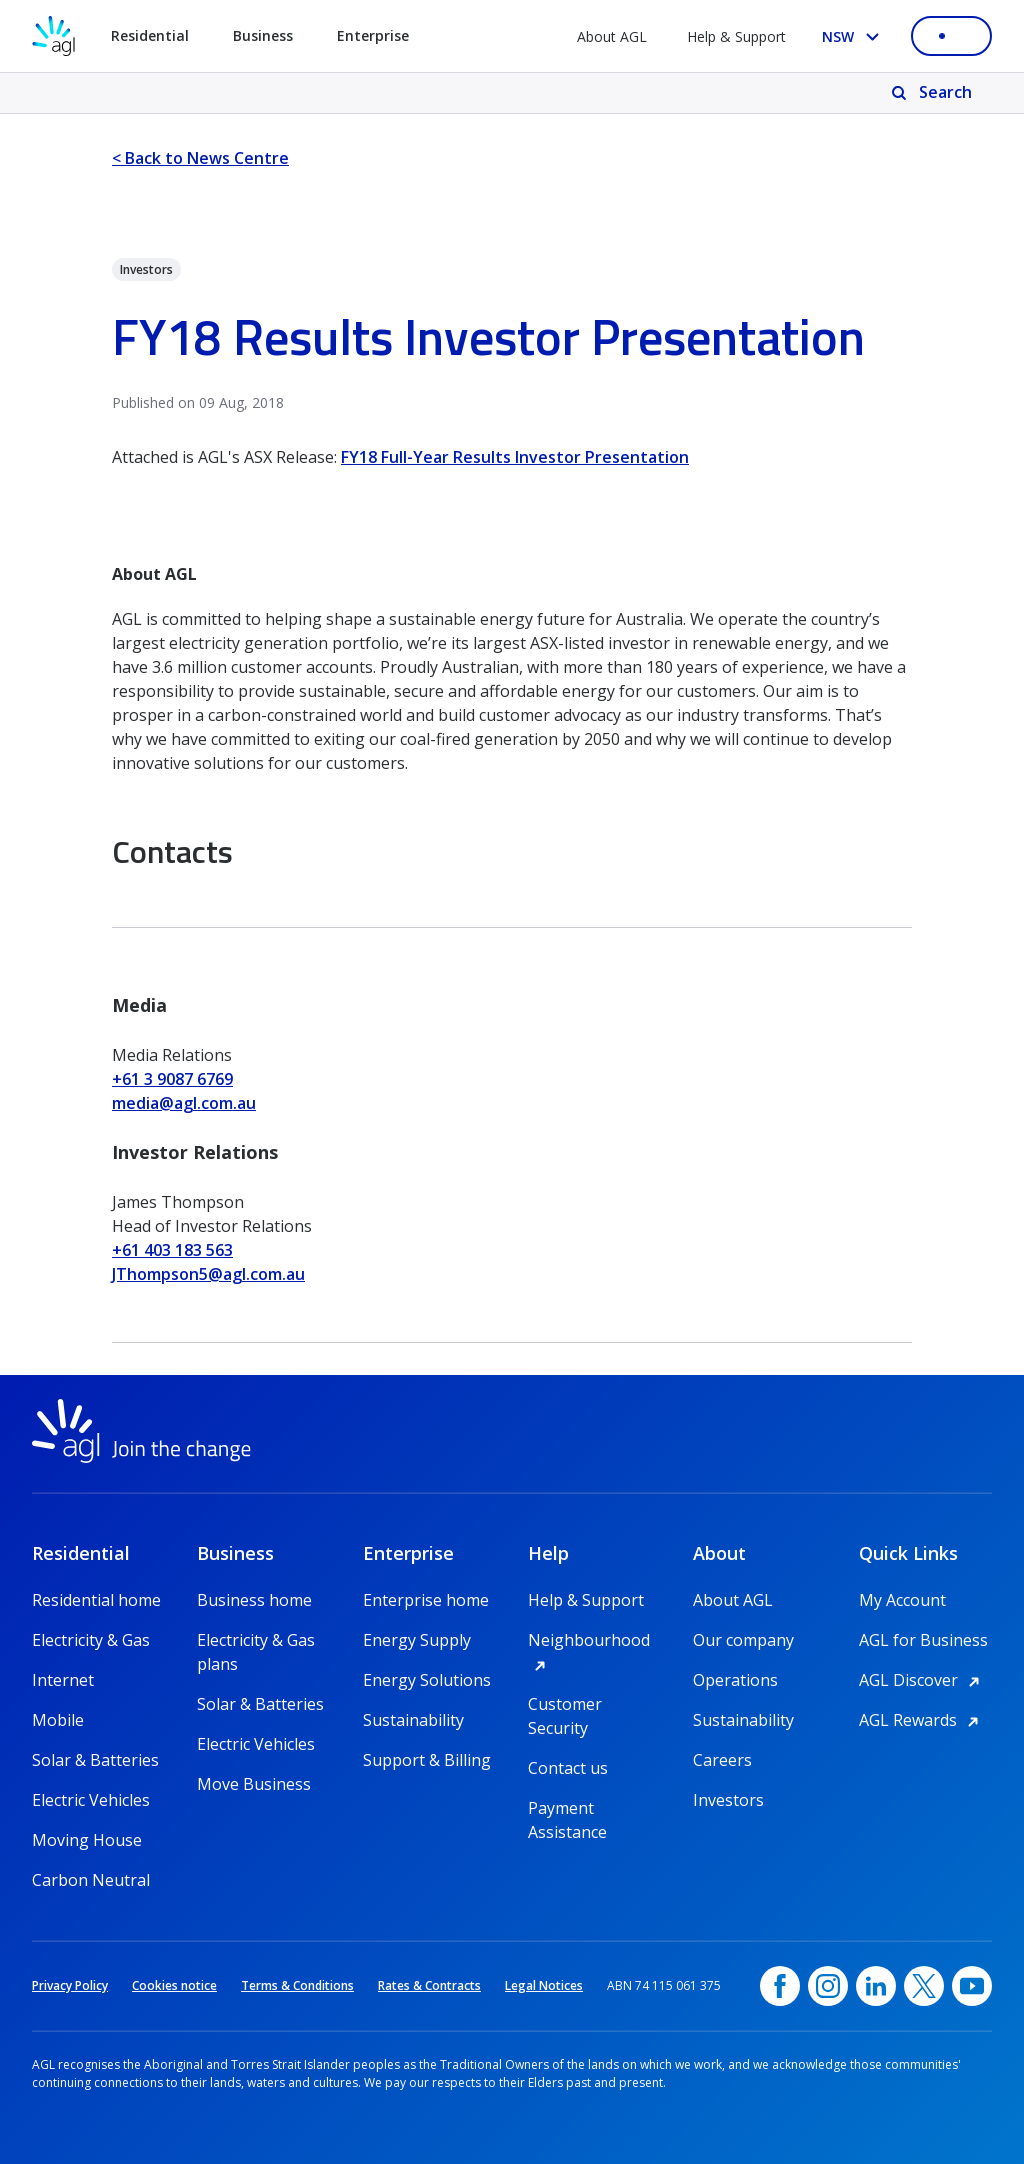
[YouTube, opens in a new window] (972, 1986)
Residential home (96, 1600)
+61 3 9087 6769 (172, 1079)
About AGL (612, 36)
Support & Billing (427, 1760)
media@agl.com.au (184, 1103)
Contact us (568, 1768)
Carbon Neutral (91, 1880)
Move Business (254, 1784)
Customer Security (565, 1704)
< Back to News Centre (200, 158)
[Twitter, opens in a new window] (924, 1986)
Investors (728, 1800)
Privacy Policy (70, 1985)
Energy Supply (417, 1640)
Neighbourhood (594, 1640)
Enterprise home (426, 1600)
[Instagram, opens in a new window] (828, 1986)
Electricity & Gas (91, 1640)
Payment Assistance (567, 1808)
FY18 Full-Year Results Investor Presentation (515, 457)
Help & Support (736, 36)
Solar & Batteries (95, 1760)
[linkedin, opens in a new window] (876, 1986)
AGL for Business (923, 1640)
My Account (902, 1600)
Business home (254, 1600)
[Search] (933, 93)
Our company (743, 1640)
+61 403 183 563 (172, 1250)
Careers (722, 1760)
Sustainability (413, 1720)
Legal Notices (544, 1985)
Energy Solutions (427, 1680)
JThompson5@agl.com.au (208, 1274)
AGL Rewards (922, 1720)
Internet (63, 1680)
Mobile (58, 1720)
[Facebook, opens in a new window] (780, 1986)
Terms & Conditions (297, 1985)
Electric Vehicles (91, 1800)
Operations (735, 1680)
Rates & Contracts (429, 1985)
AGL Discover (922, 1680)
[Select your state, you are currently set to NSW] (854, 36)
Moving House (87, 1840)
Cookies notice (174, 1985)
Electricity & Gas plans (256, 1640)
